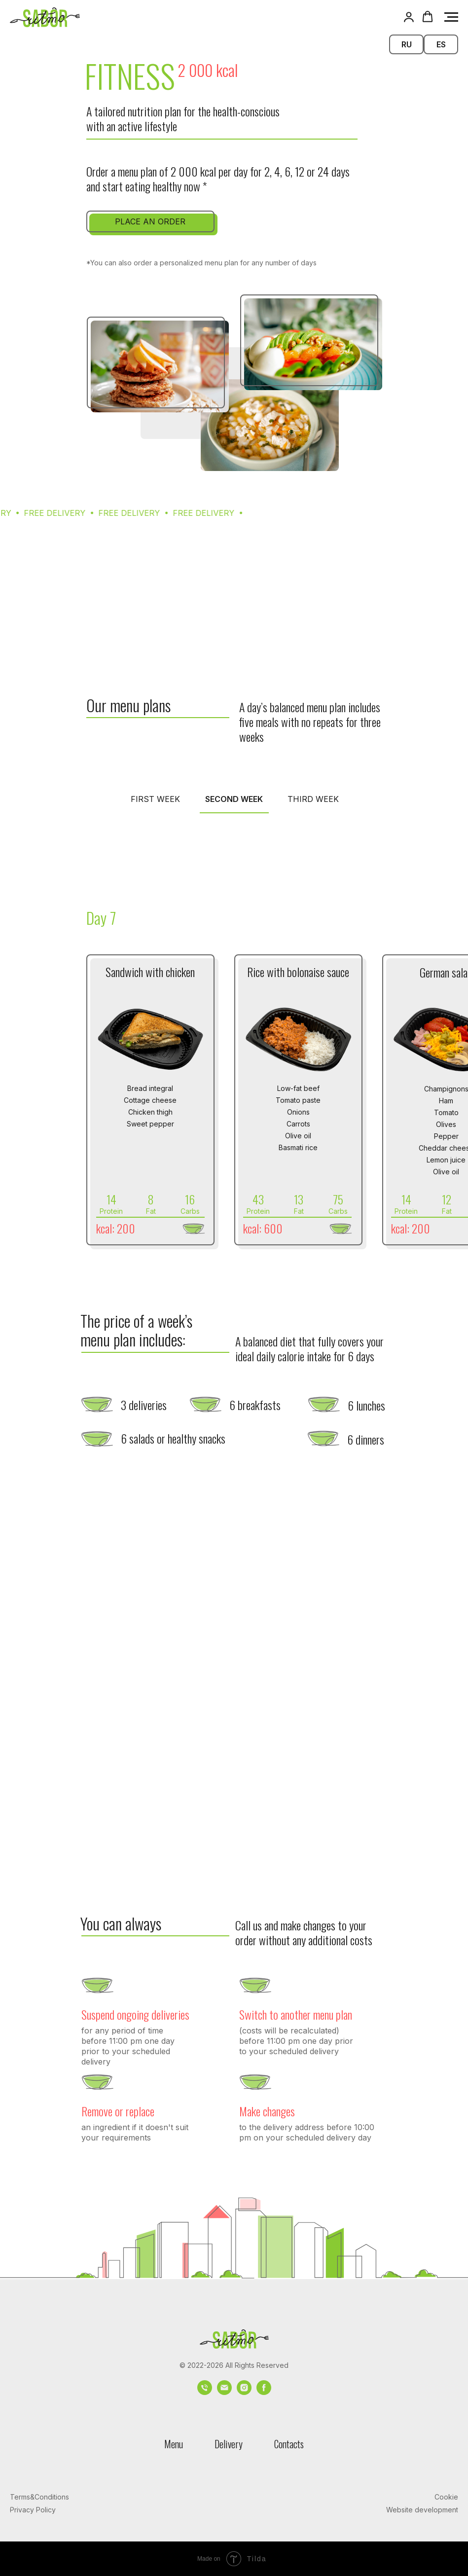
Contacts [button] (289, 2443)
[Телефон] (204, 2392)
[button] (409, 17)
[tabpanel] (234, 905)
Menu (173, 2443)
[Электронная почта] (224, 2392)
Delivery (229, 2443)
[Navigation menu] (451, 17)
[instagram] (244, 2392)
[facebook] (263, 2392)
